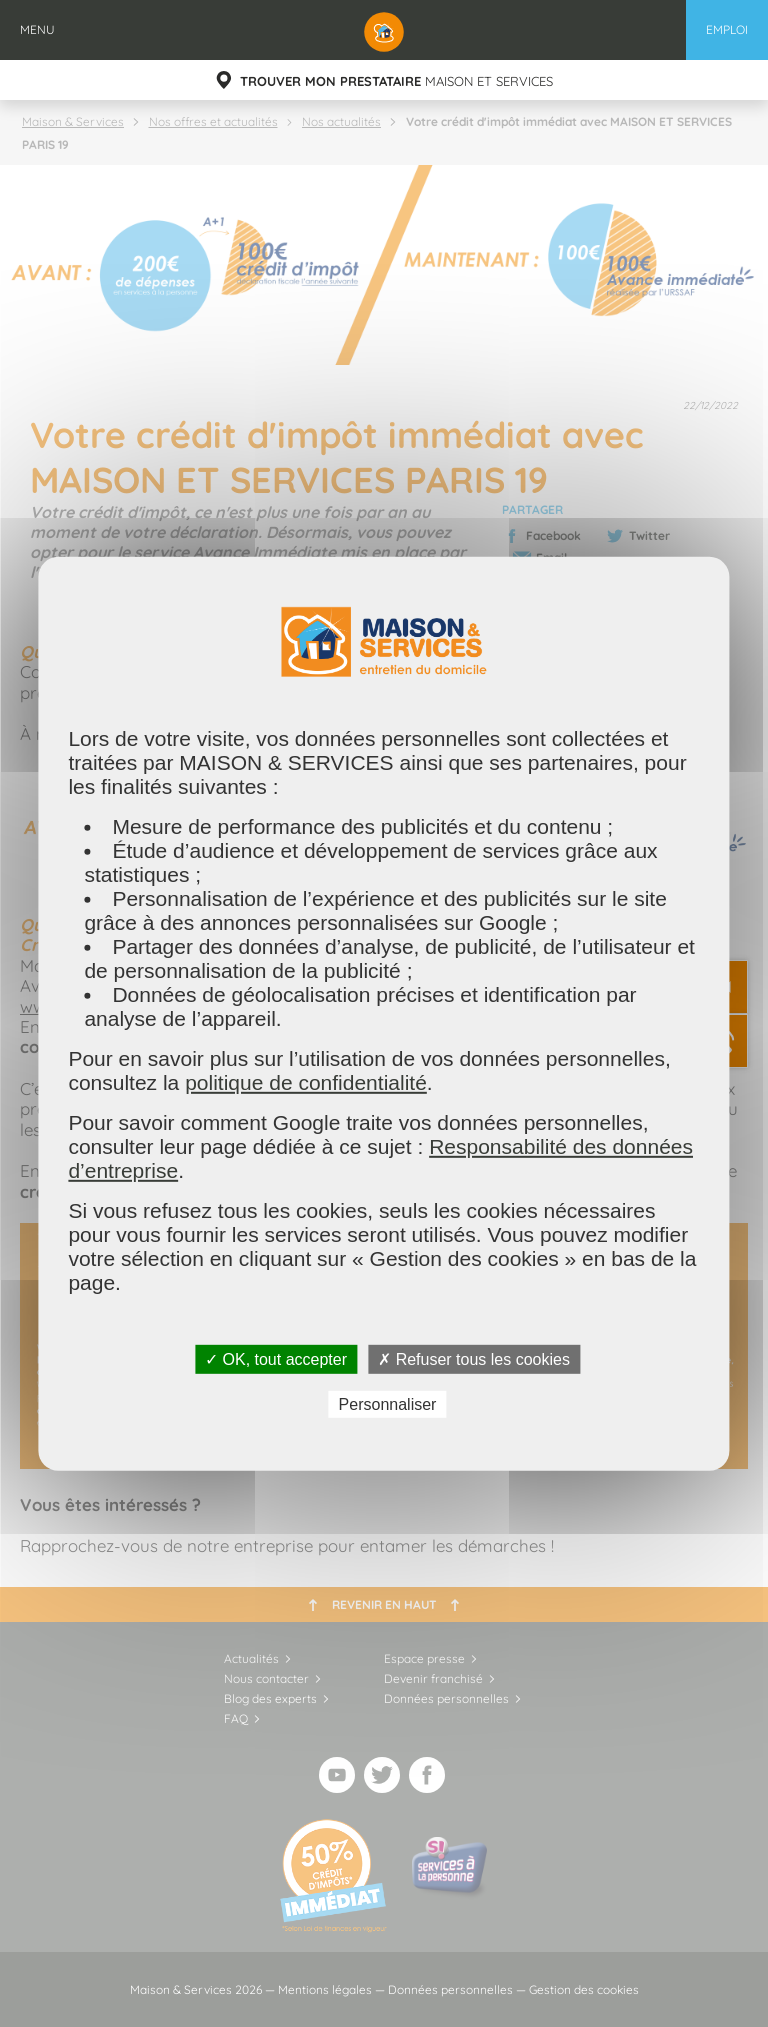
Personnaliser (388, 1404)
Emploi (727, 29)
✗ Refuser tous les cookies (474, 1358)
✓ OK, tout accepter (276, 1358)
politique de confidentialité (306, 1081)
